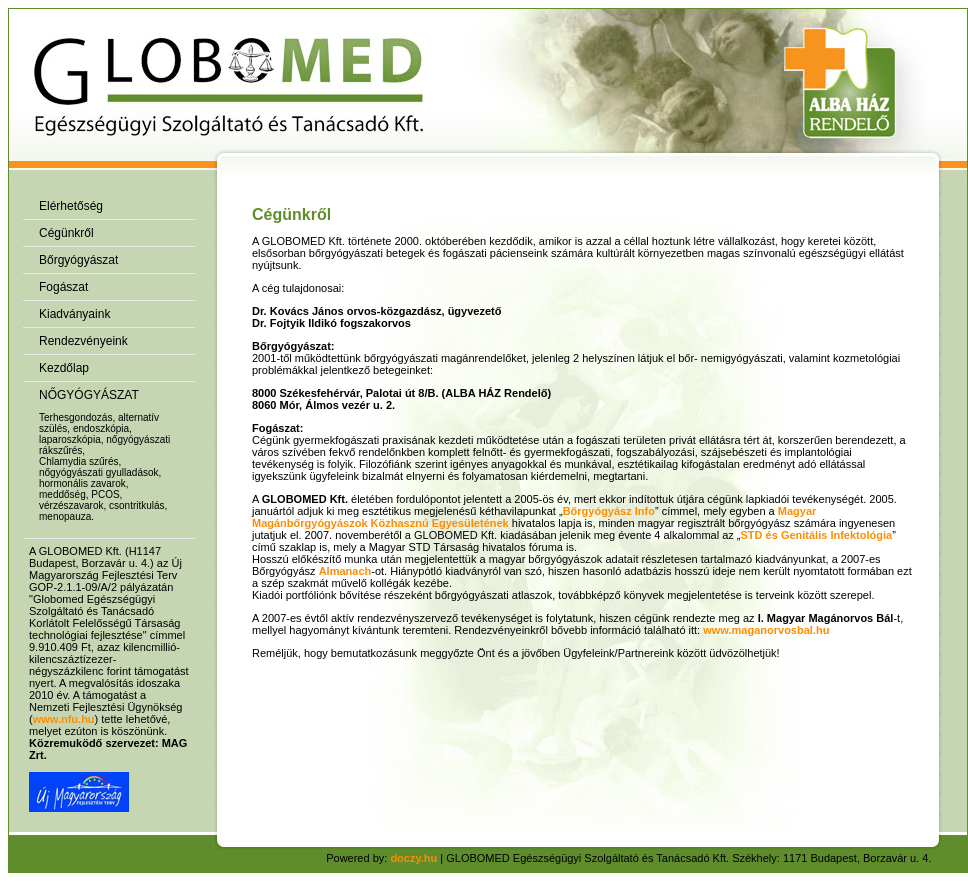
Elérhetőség (71, 206)
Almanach (345, 571)
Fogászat (63, 287)
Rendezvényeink (83, 341)
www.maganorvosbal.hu (766, 630)
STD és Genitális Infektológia (817, 535)
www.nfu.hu (64, 719)
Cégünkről (66, 233)
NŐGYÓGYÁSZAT (89, 395)
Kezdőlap (64, 368)
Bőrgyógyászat (78, 260)
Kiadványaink (74, 314)
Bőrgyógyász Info (609, 511)
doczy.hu (413, 858)
